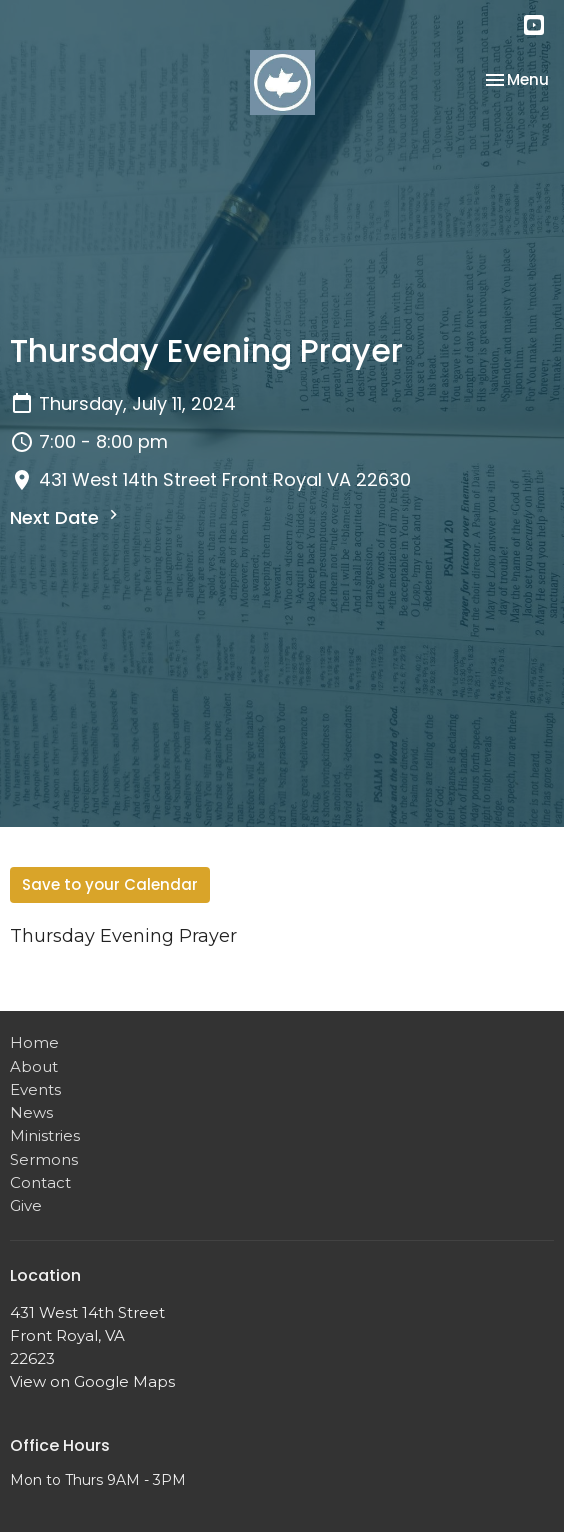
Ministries (45, 1135)
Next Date (66, 517)
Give (26, 1205)
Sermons (44, 1159)
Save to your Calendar (110, 884)
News (31, 1112)
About (34, 1066)
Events (35, 1089)
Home (34, 1042)
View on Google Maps (92, 1381)
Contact (40, 1182)
